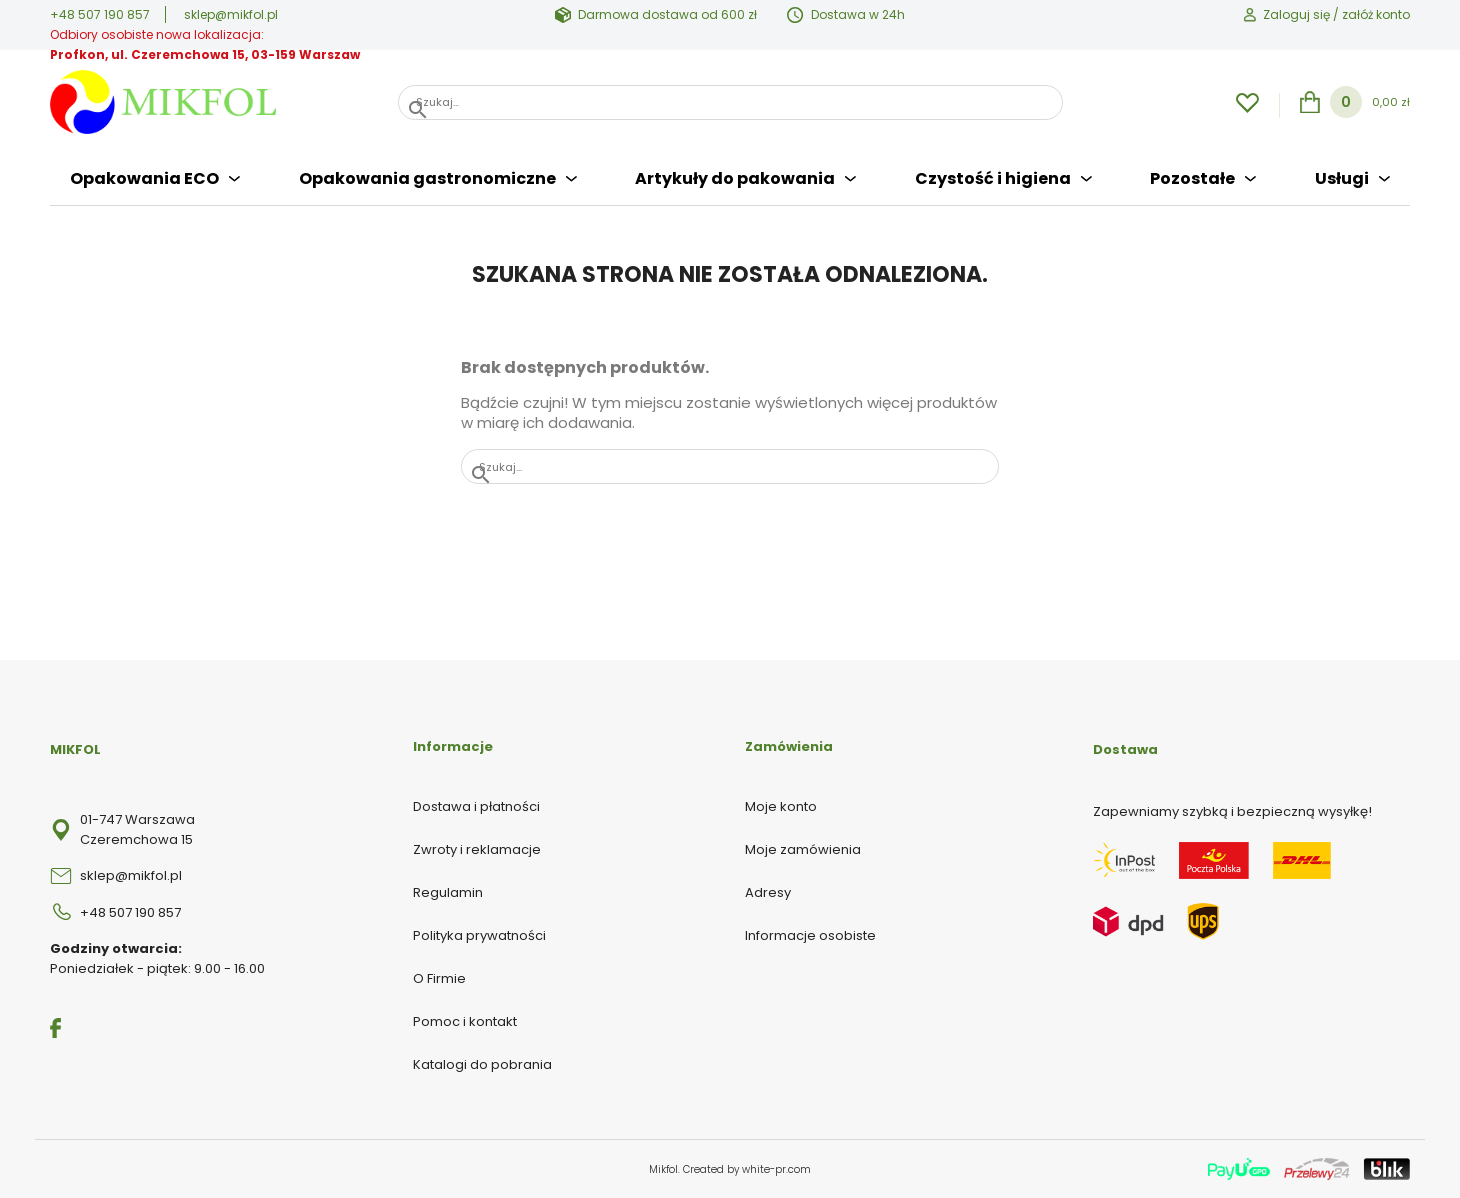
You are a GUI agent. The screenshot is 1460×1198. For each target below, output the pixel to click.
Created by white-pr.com (747, 1169)
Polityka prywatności (479, 935)
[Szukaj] (730, 102)
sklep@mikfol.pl (231, 14)
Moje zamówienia (803, 849)
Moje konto (781, 806)
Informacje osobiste (810, 935)
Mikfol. (666, 1169)
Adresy (768, 892)
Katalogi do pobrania (482, 1064)
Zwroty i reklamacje (477, 849)
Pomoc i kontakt (465, 1021)
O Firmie (439, 978)
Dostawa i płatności (476, 806)
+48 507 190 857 (100, 14)
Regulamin (448, 892)
